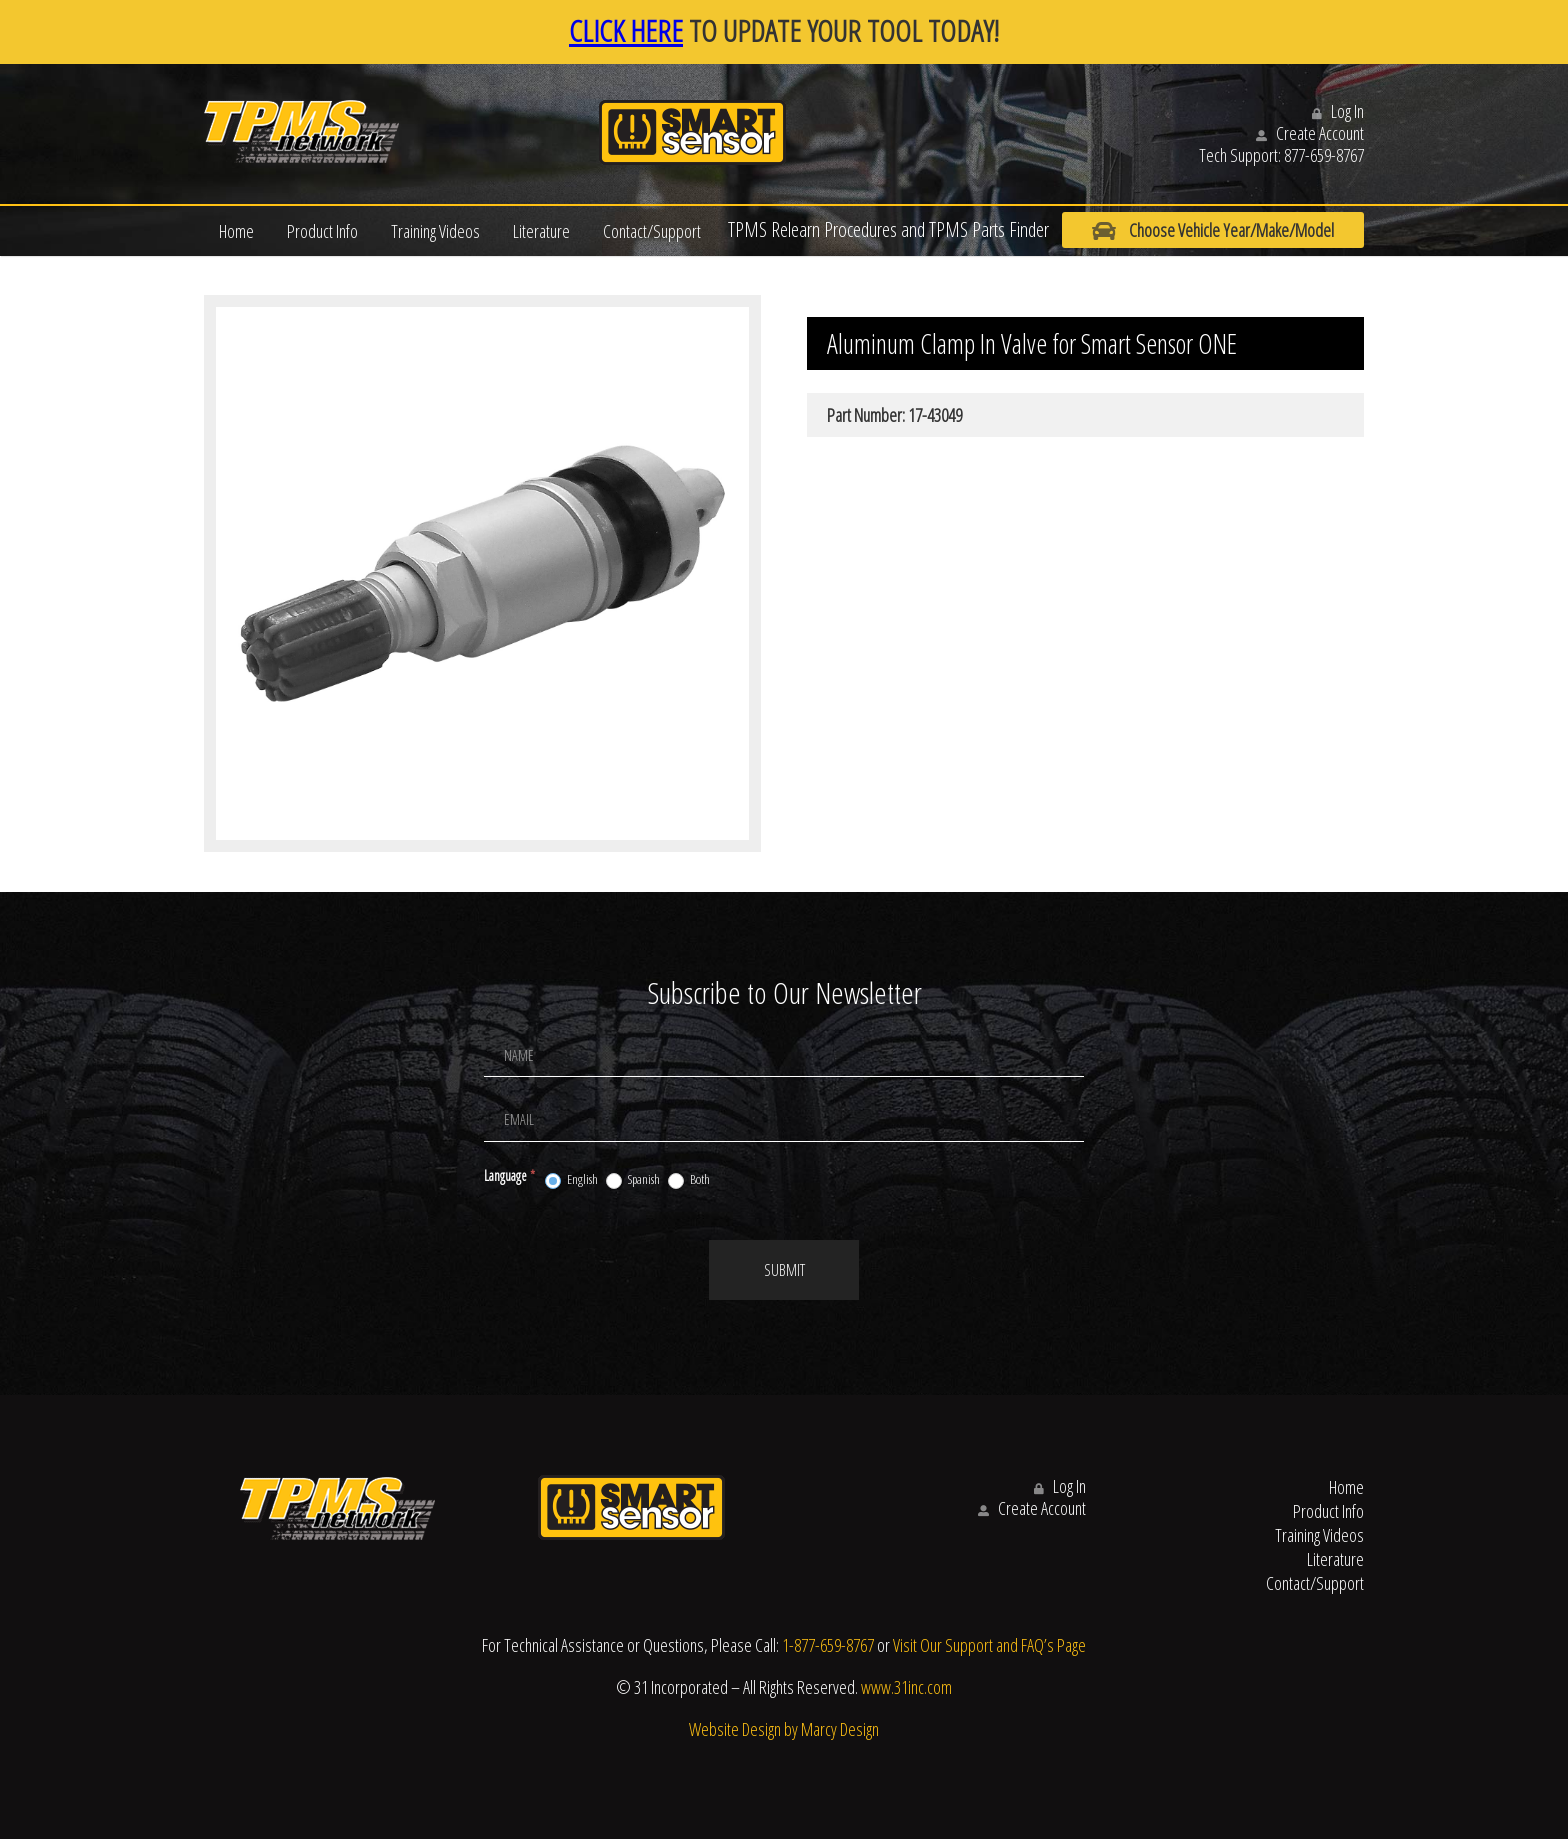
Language (509, 1175)
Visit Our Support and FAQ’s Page (989, 1645)
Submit (784, 1270)
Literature (541, 231)
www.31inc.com (906, 1687)
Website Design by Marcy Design (784, 1729)
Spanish (633, 1180)
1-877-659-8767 (828, 1645)
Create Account (1310, 133)
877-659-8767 (1324, 155)
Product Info (322, 231)
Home (236, 231)
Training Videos (435, 231)
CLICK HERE (626, 30)
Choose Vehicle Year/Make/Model (1213, 230)
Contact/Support (652, 231)
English (571, 1180)
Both (689, 1180)
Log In (1338, 111)
